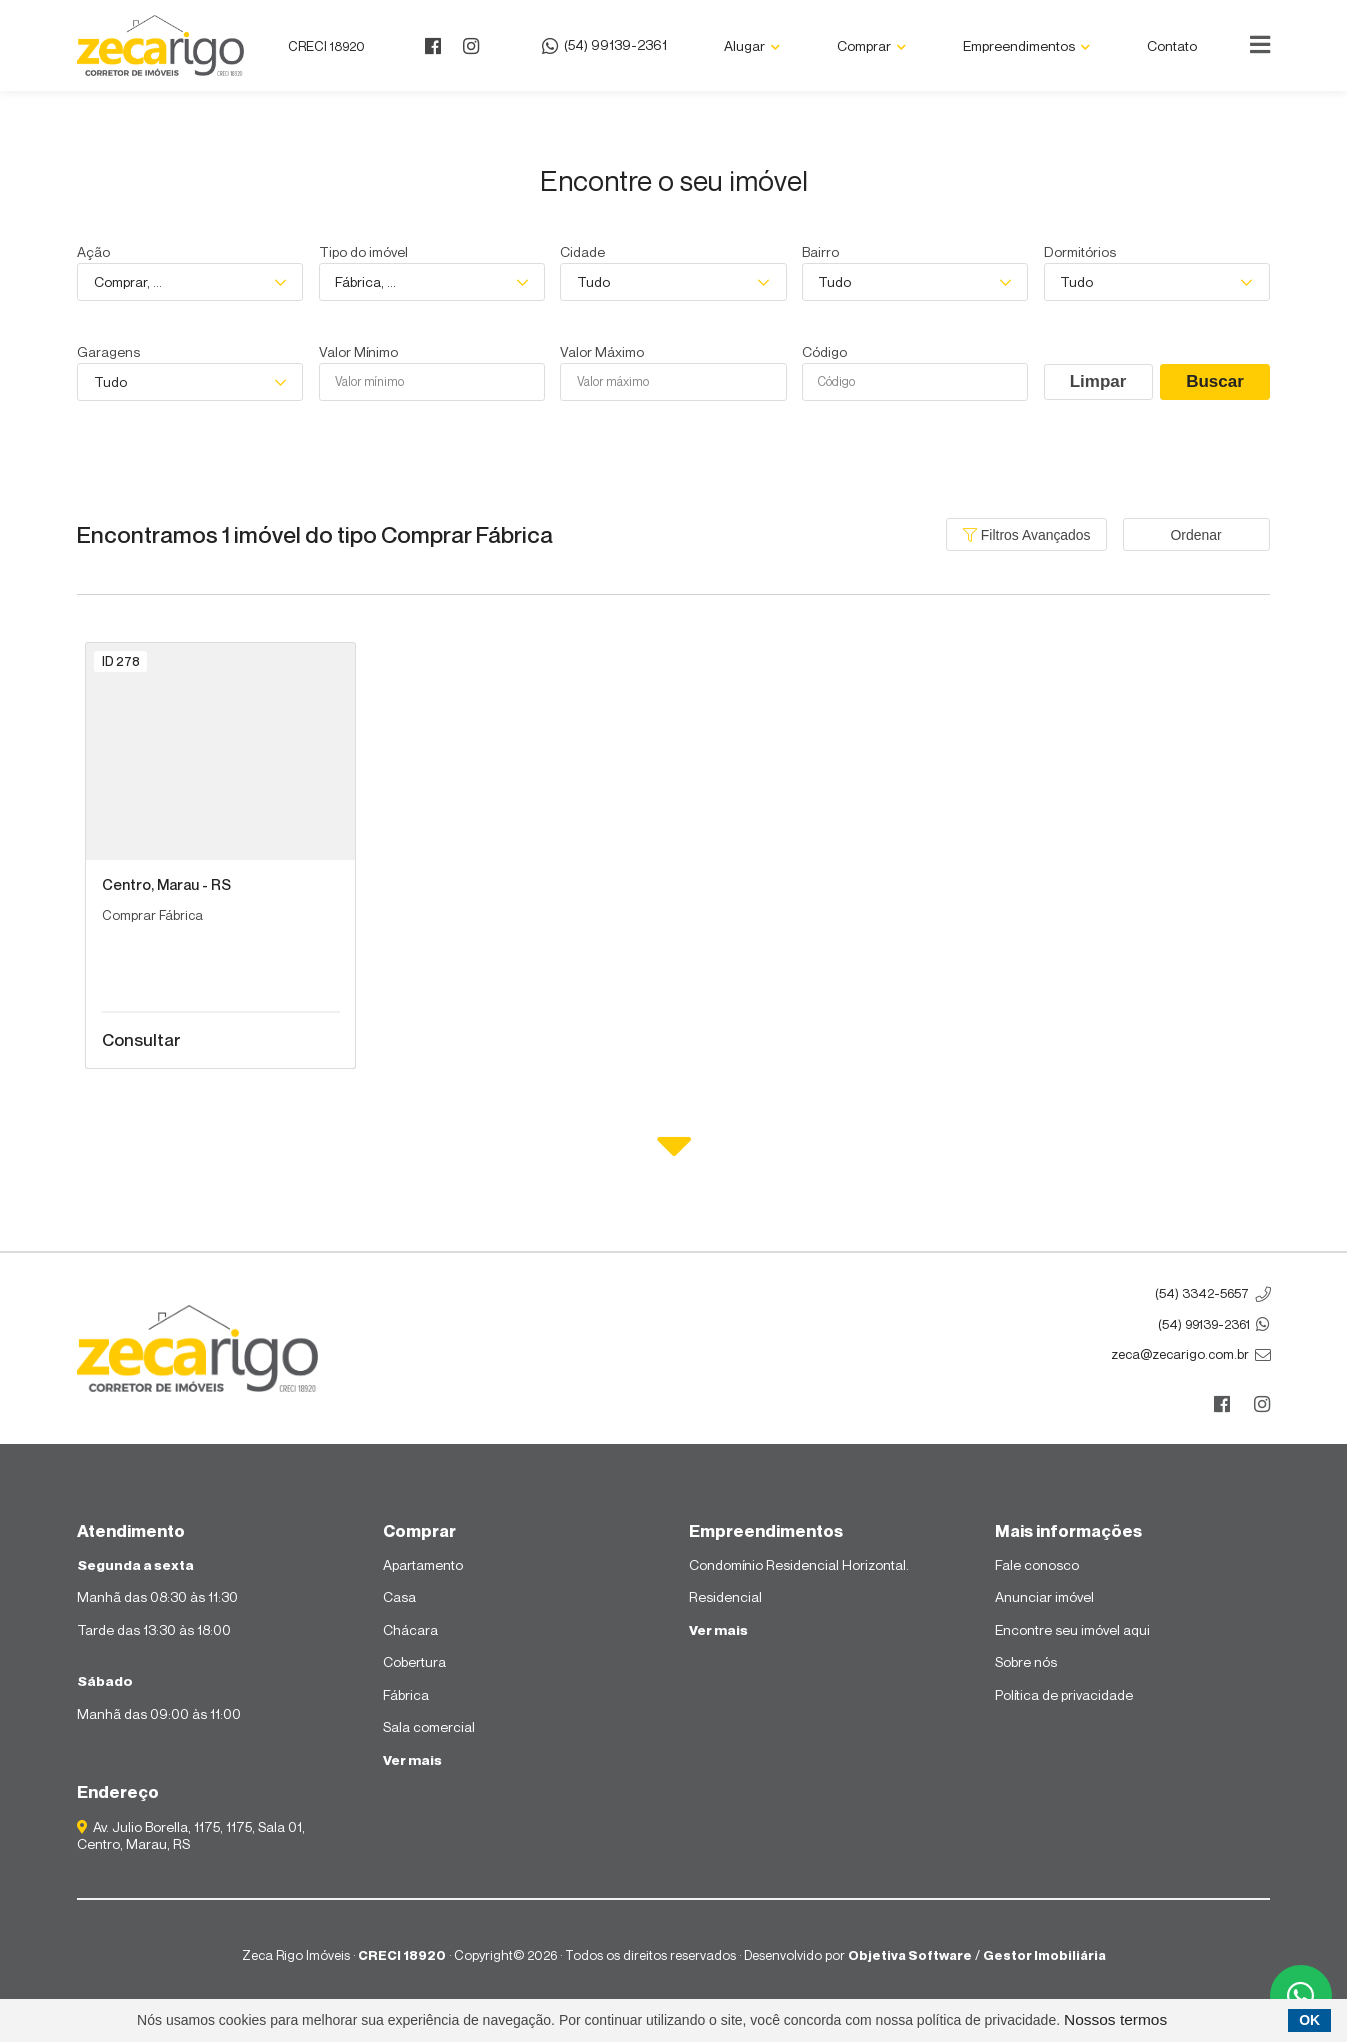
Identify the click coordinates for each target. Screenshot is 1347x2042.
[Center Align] (1260, 45)
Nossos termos (1115, 2019)
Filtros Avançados (1027, 535)
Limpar (1098, 381)
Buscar (1215, 381)
